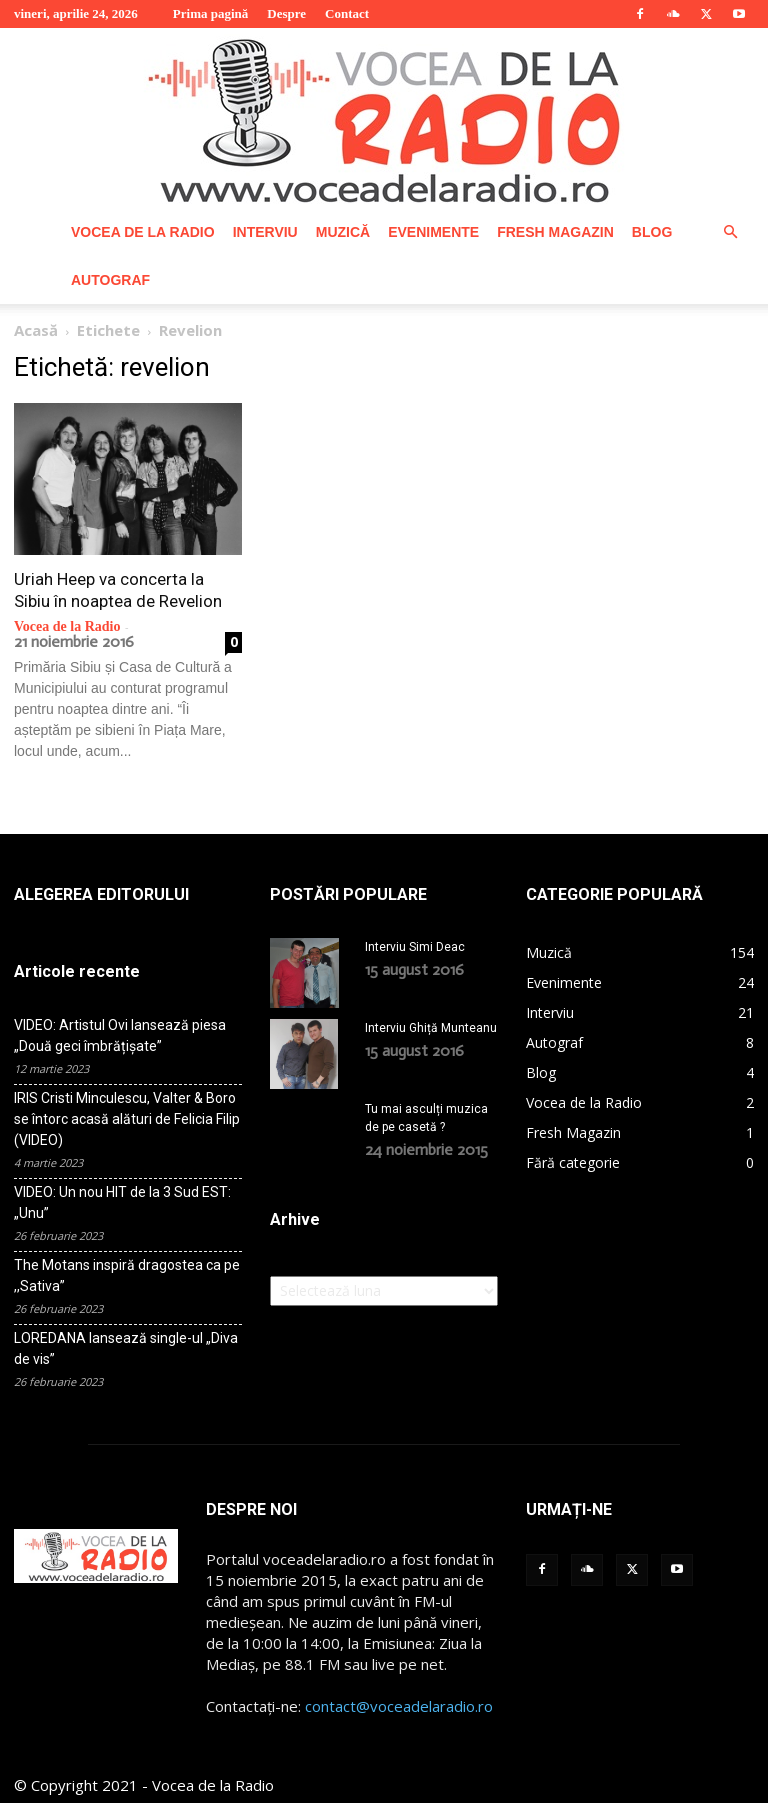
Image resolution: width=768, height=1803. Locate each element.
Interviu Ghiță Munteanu (431, 1028)
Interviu (265, 232)
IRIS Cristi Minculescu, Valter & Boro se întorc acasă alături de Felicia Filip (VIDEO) (127, 1119)
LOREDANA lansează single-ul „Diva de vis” (126, 1348)
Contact (347, 13)
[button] (730, 232)
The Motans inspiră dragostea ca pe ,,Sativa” (127, 1275)
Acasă (36, 330)
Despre (286, 13)
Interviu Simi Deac (415, 947)
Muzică (343, 232)
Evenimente (433, 232)
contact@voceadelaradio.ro (399, 1706)
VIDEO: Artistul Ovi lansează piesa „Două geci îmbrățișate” (120, 1035)
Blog (652, 232)
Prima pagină (210, 13)
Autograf (110, 280)
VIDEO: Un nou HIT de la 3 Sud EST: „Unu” (122, 1202)
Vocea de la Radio (143, 232)
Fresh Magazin (555, 232)
